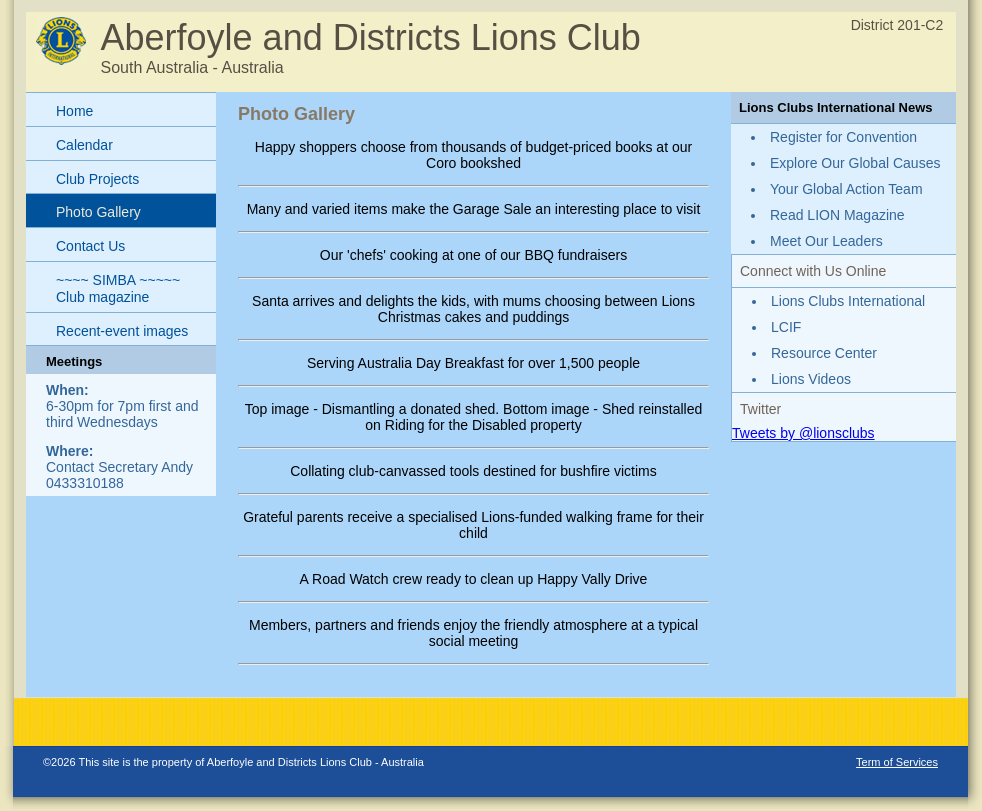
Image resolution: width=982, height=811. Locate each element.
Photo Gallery (98, 212)
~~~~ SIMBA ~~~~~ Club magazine (118, 288)
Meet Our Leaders (826, 241)
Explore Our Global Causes (855, 163)
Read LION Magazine (837, 215)
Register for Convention (843, 137)
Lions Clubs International (848, 301)
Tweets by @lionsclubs (803, 433)
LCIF (786, 327)
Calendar (84, 145)
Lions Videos (811, 379)
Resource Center (824, 353)
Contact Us (90, 246)
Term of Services (897, 762)
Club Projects (97, 179)
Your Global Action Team (846, 189)
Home (74, 111)
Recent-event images (122, 331)
